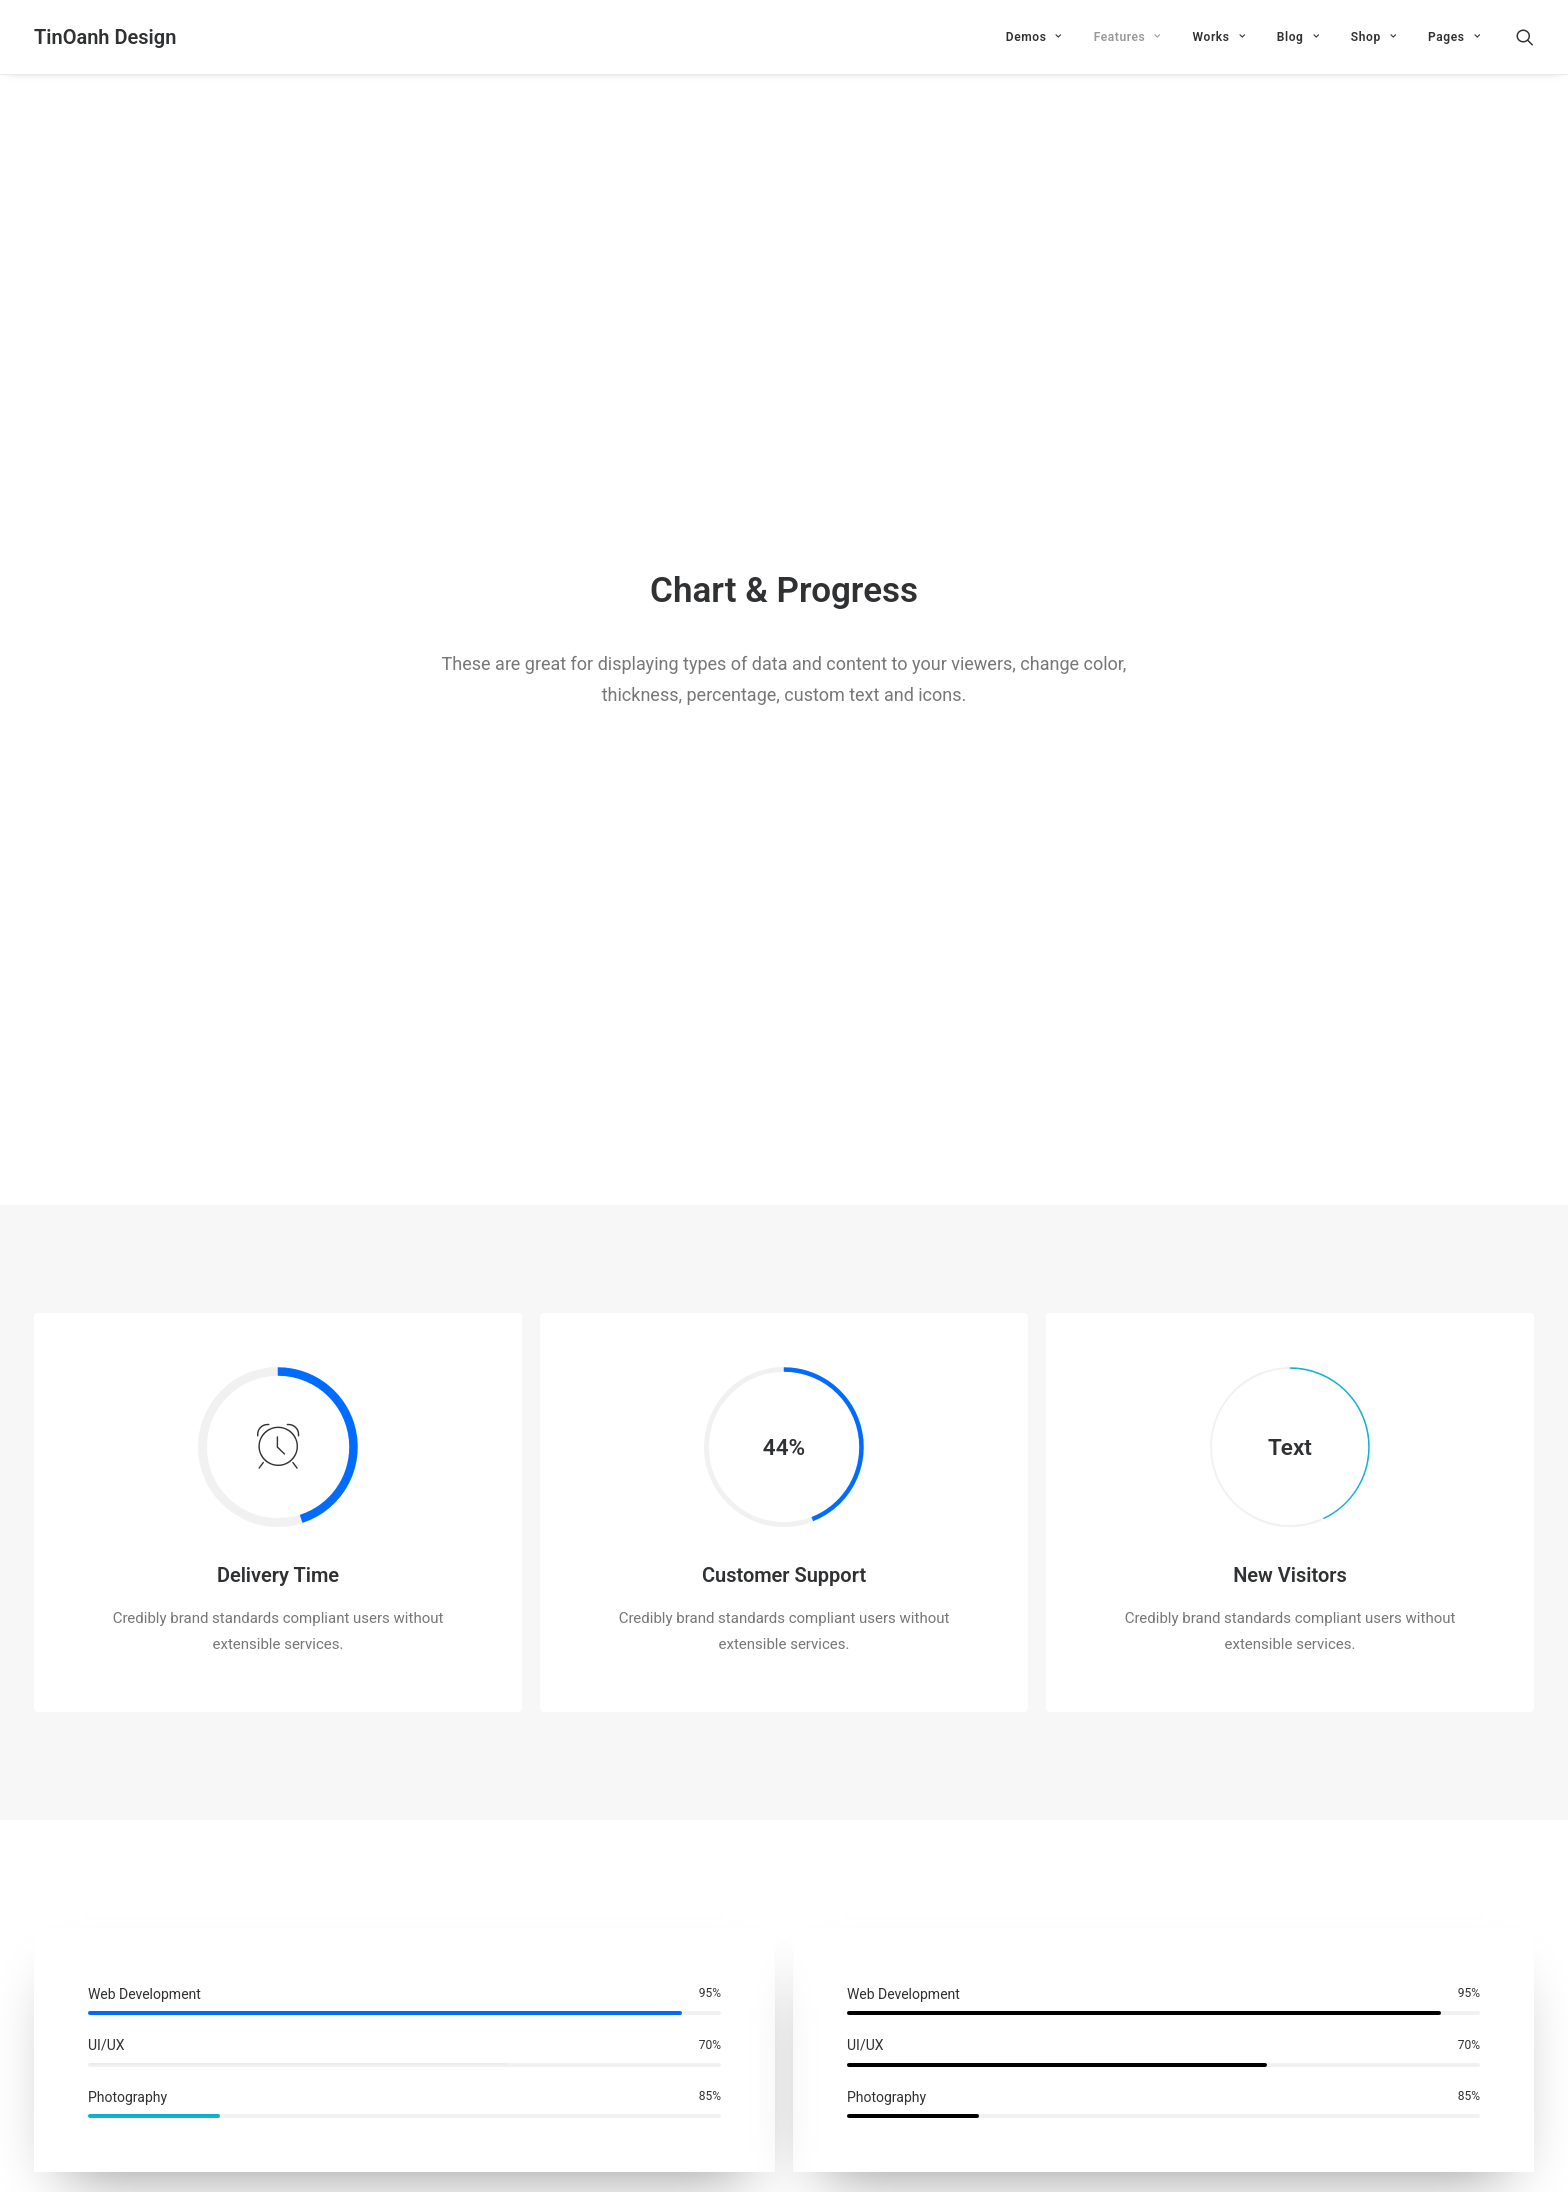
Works (1219, 37)
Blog (1298, 37)
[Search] (1525, 37)
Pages (1454, 37)
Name (59, 1933)
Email (567, 1933)
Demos (1034, 37)
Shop (1373, 37)
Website (1079, 1933)
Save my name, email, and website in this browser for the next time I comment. (292, 2035)
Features (1127, 37)
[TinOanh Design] (105, 37)
